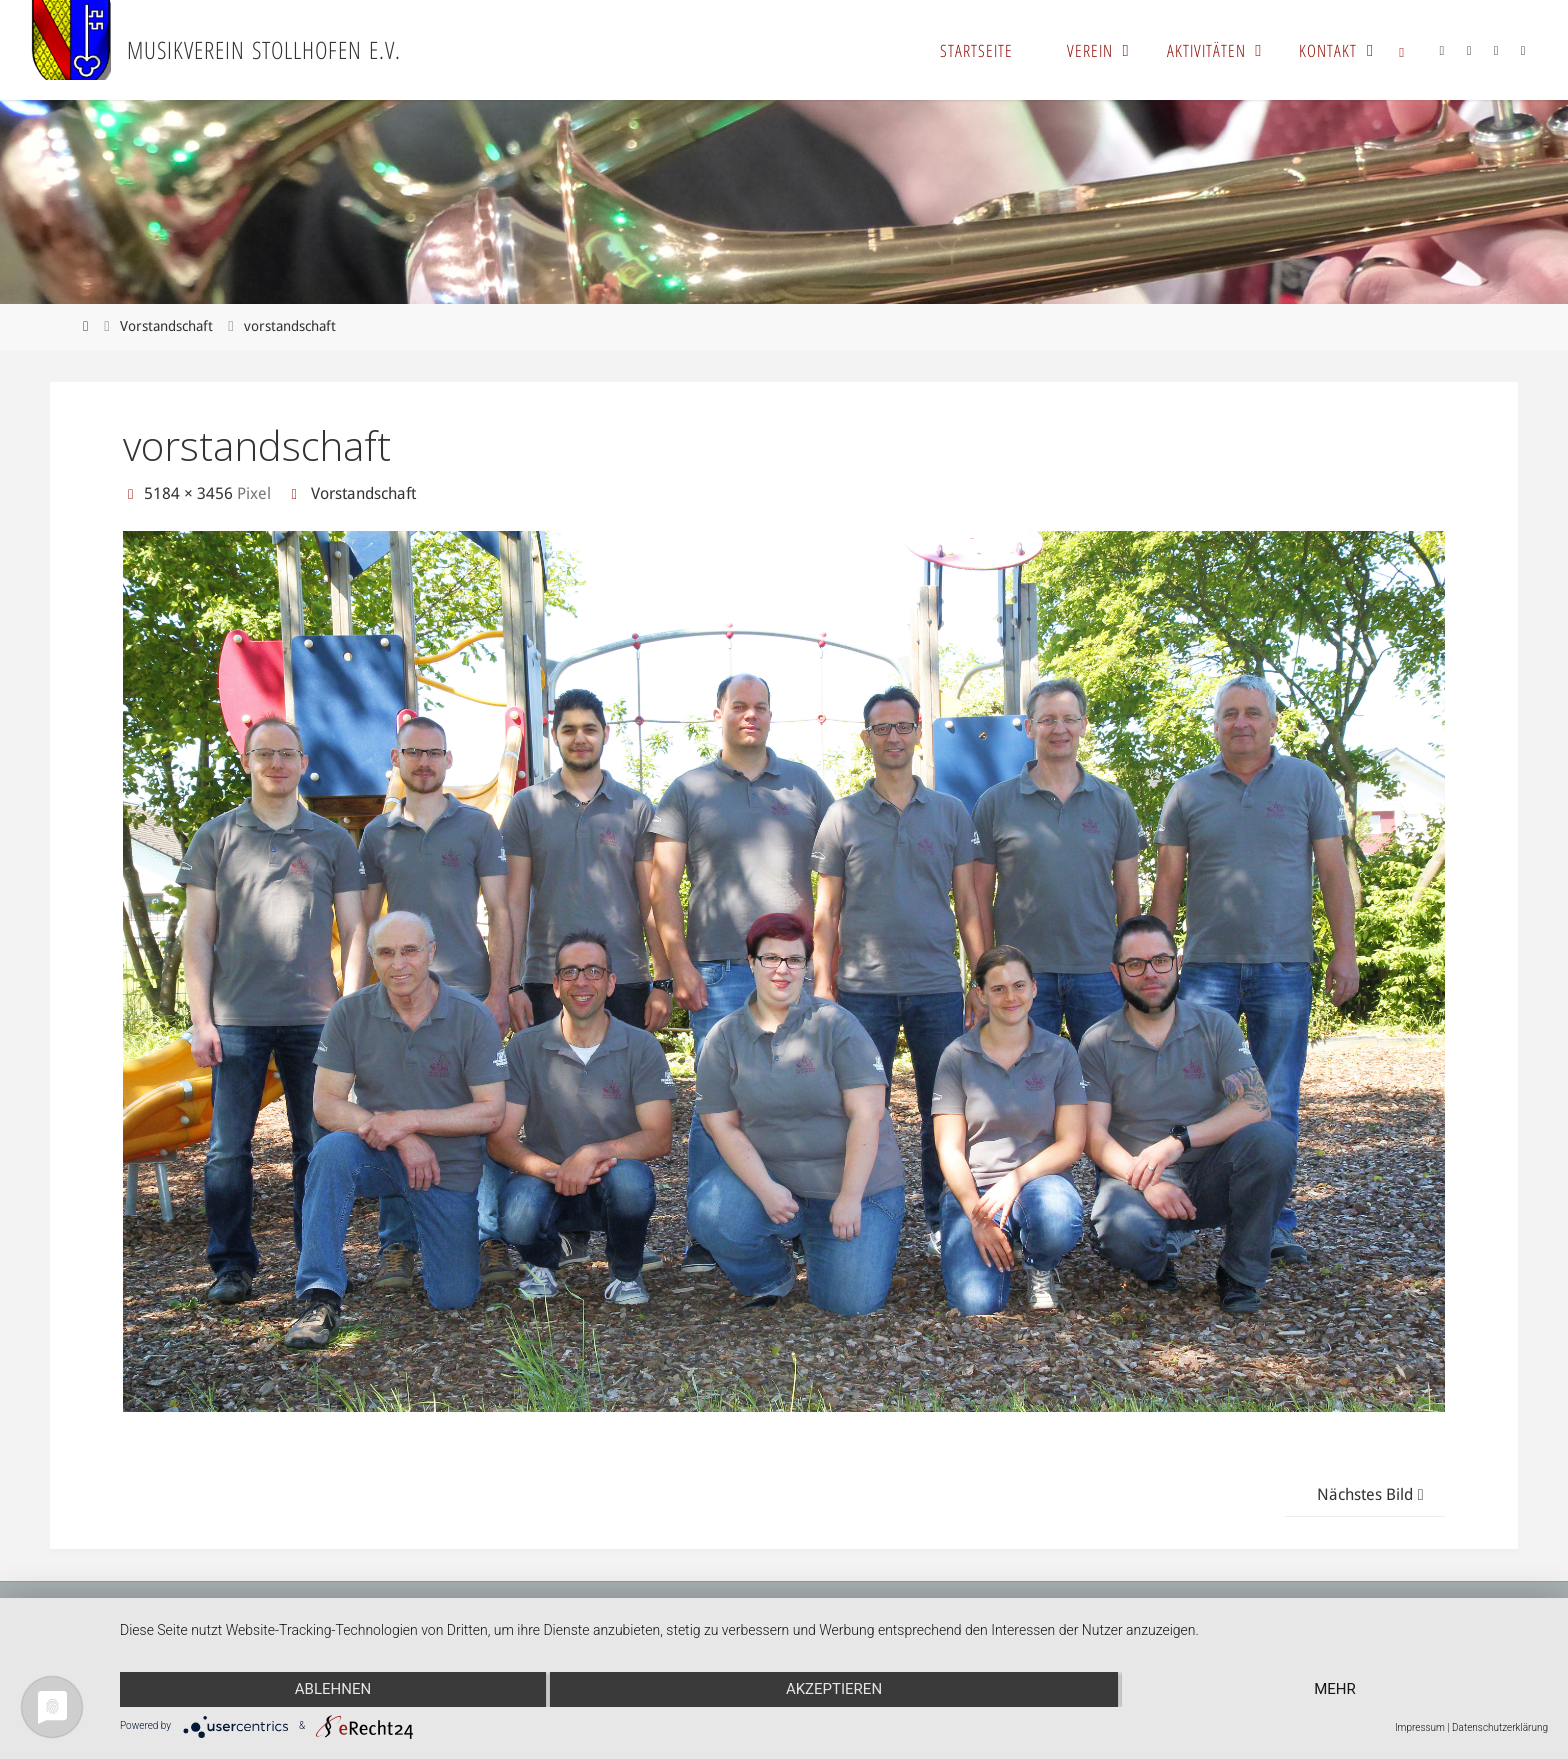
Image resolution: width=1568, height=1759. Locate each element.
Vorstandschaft (166, 326)
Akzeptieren (834, 1689)
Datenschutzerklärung (1500, 1727)
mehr (1335, 1689)
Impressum (1420, 1727)
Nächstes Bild (1373, 1494)
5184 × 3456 (190, 493)
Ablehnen (333, 1689)
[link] (1402, 50)
